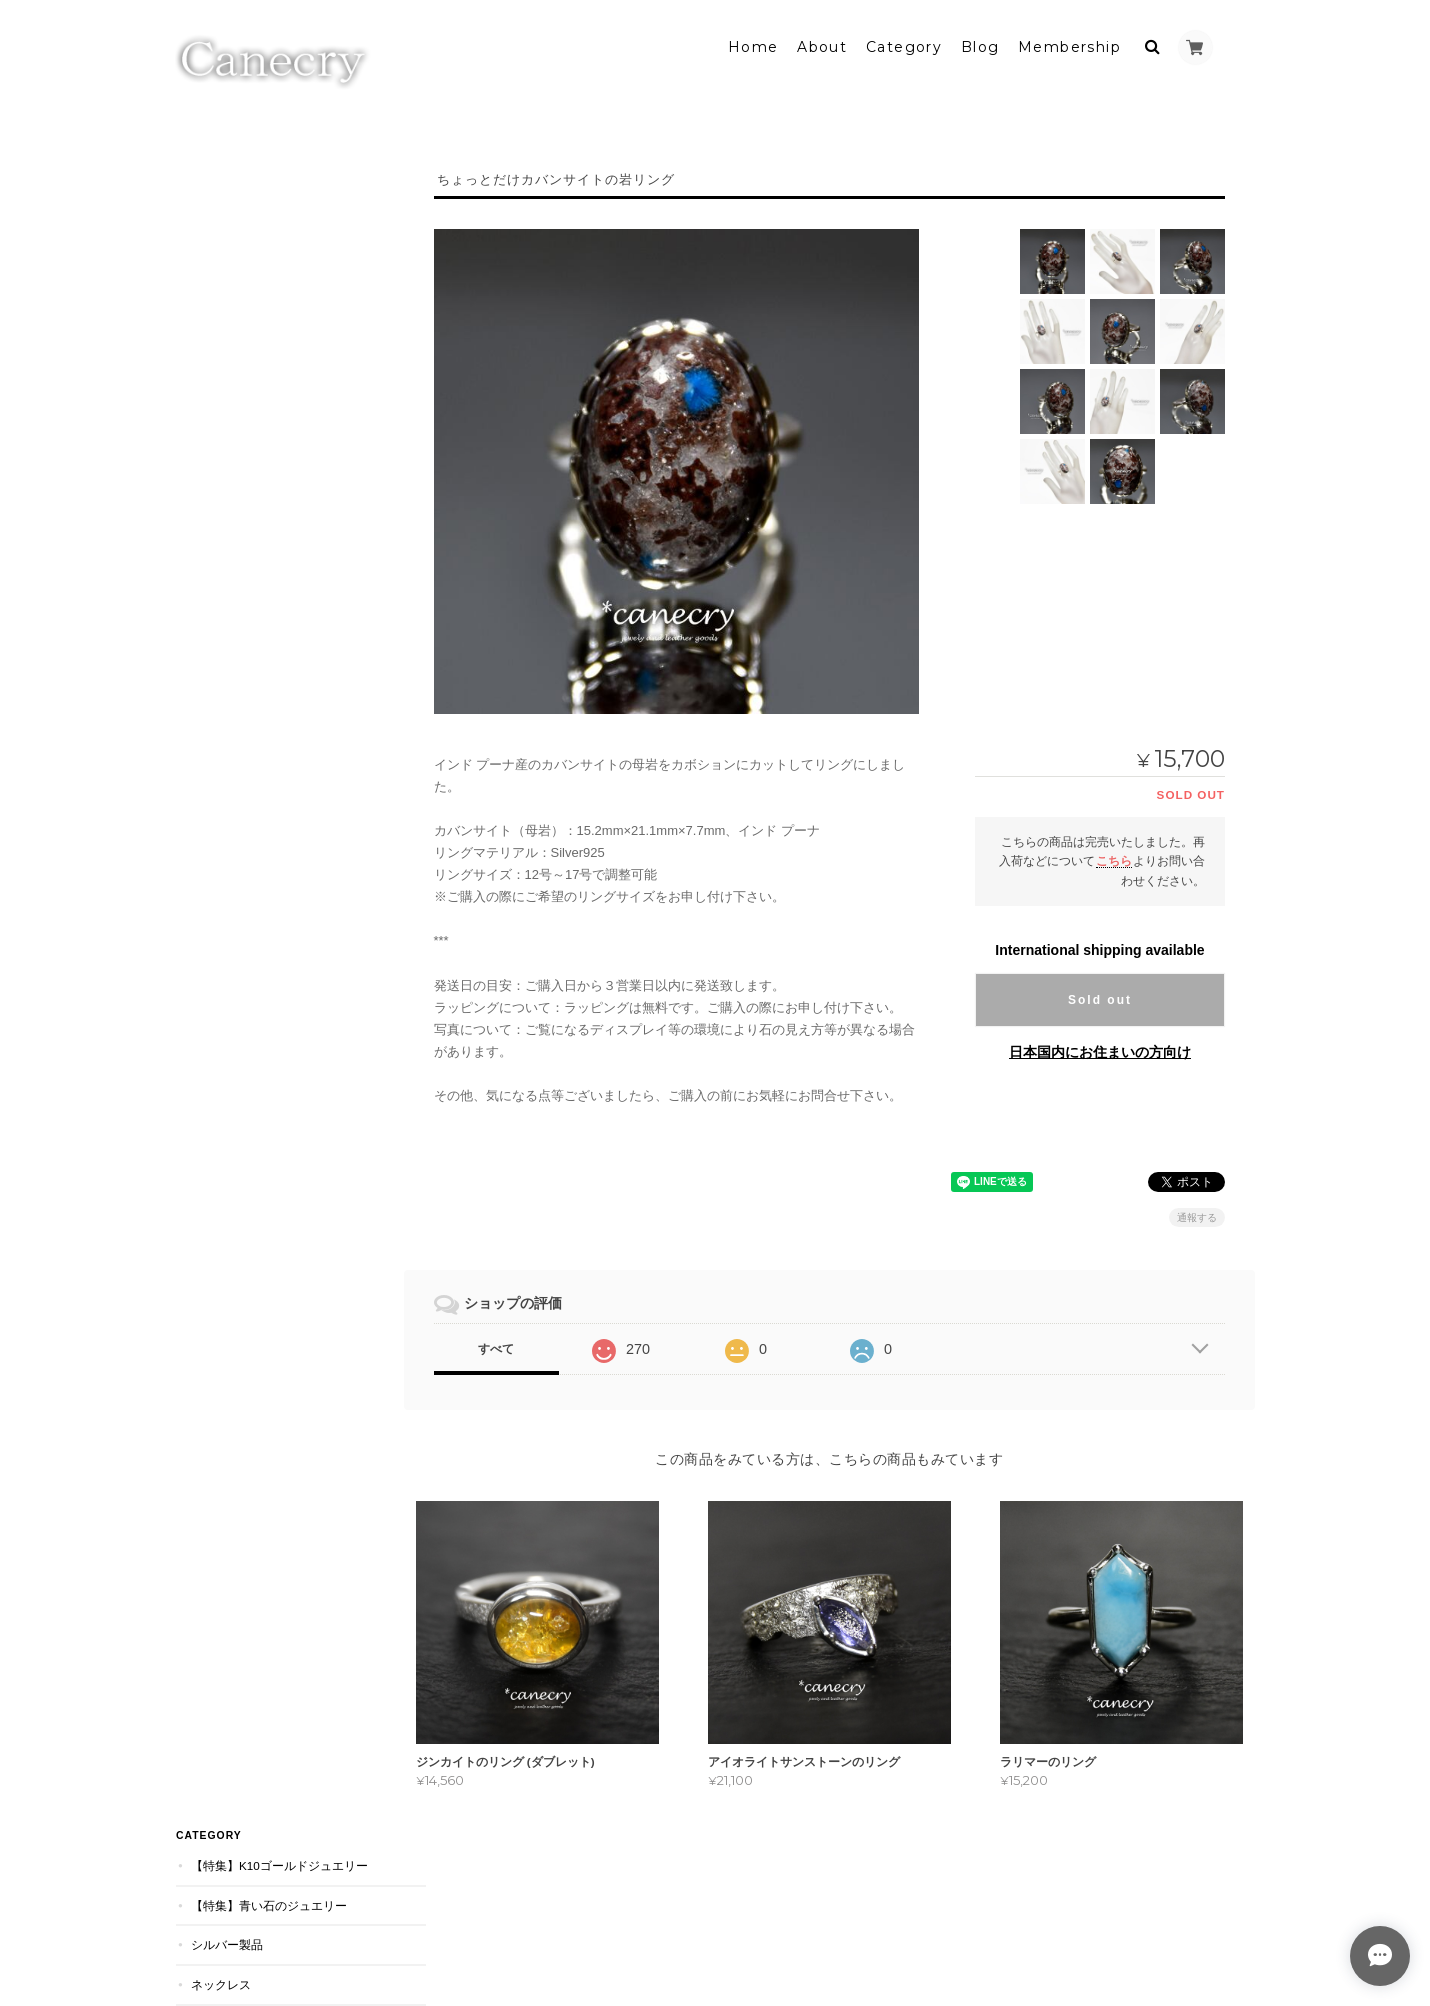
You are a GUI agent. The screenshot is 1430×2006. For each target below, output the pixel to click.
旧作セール (220, 532)
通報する (1197, 1217)
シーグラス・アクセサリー (262, 453)
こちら (1114, 860)
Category (904, 47)
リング (208, 334)
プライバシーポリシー (957, 1924)
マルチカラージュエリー (256, 571)
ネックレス (220, 294)
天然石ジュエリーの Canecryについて (277, 672)
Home (753, 47)
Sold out (1100, 1000)
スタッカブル (226, 492)
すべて (508, 1349)
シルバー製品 (226, 255)
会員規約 (1233, 1924)
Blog (980, 47)
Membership (1069, 47)
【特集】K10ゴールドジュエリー (278, 176)
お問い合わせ (229, 759)
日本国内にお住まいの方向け (1100, 1052)
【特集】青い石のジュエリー (268, 215)
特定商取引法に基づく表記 (265, 720)
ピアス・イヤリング (244, 413)
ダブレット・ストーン (250, 373)
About (822, 47)
